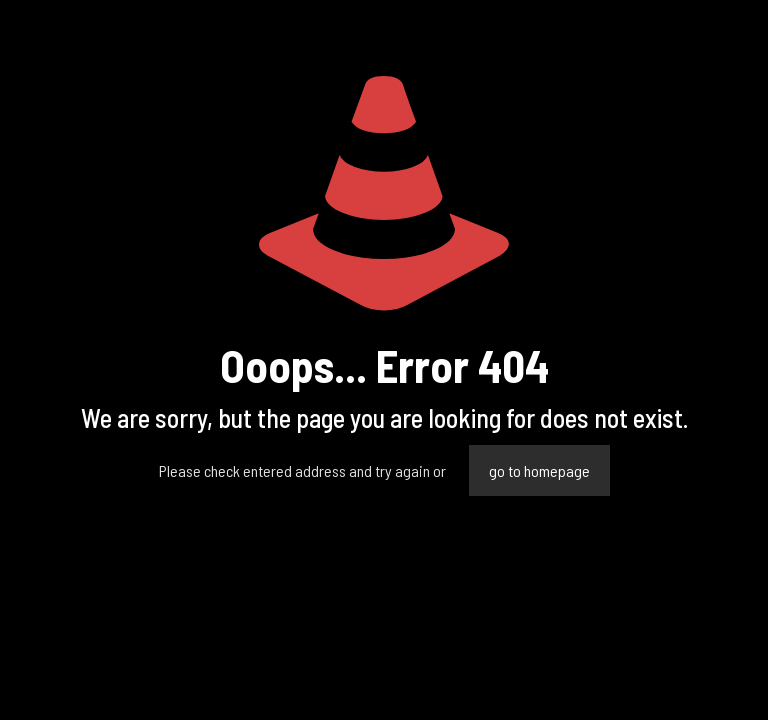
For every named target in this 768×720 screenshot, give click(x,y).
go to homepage (539, 470)
